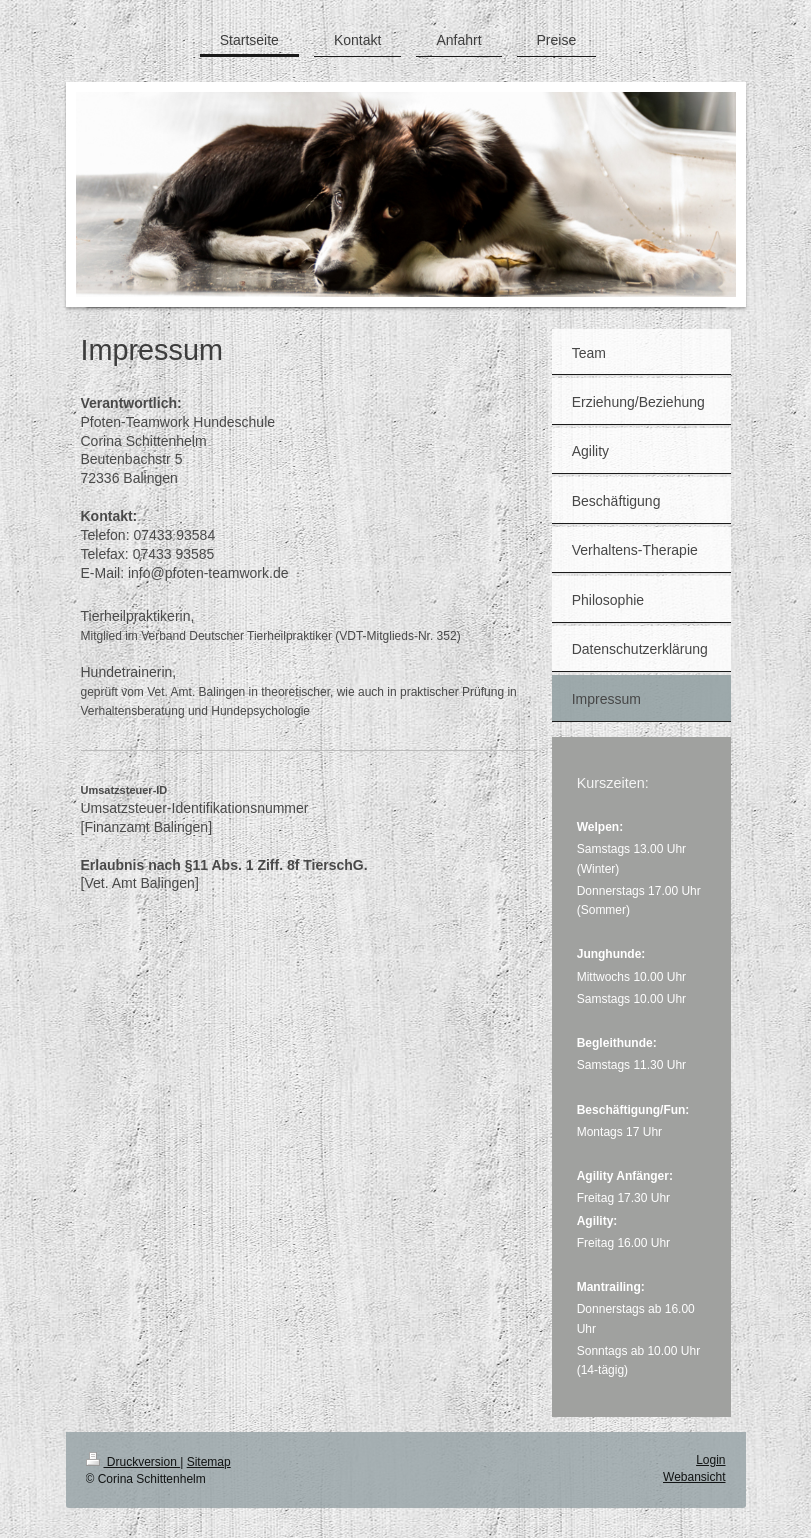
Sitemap (209, 1462)
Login (710, 1460)
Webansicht (694, 1477)
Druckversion (133, 1462)
